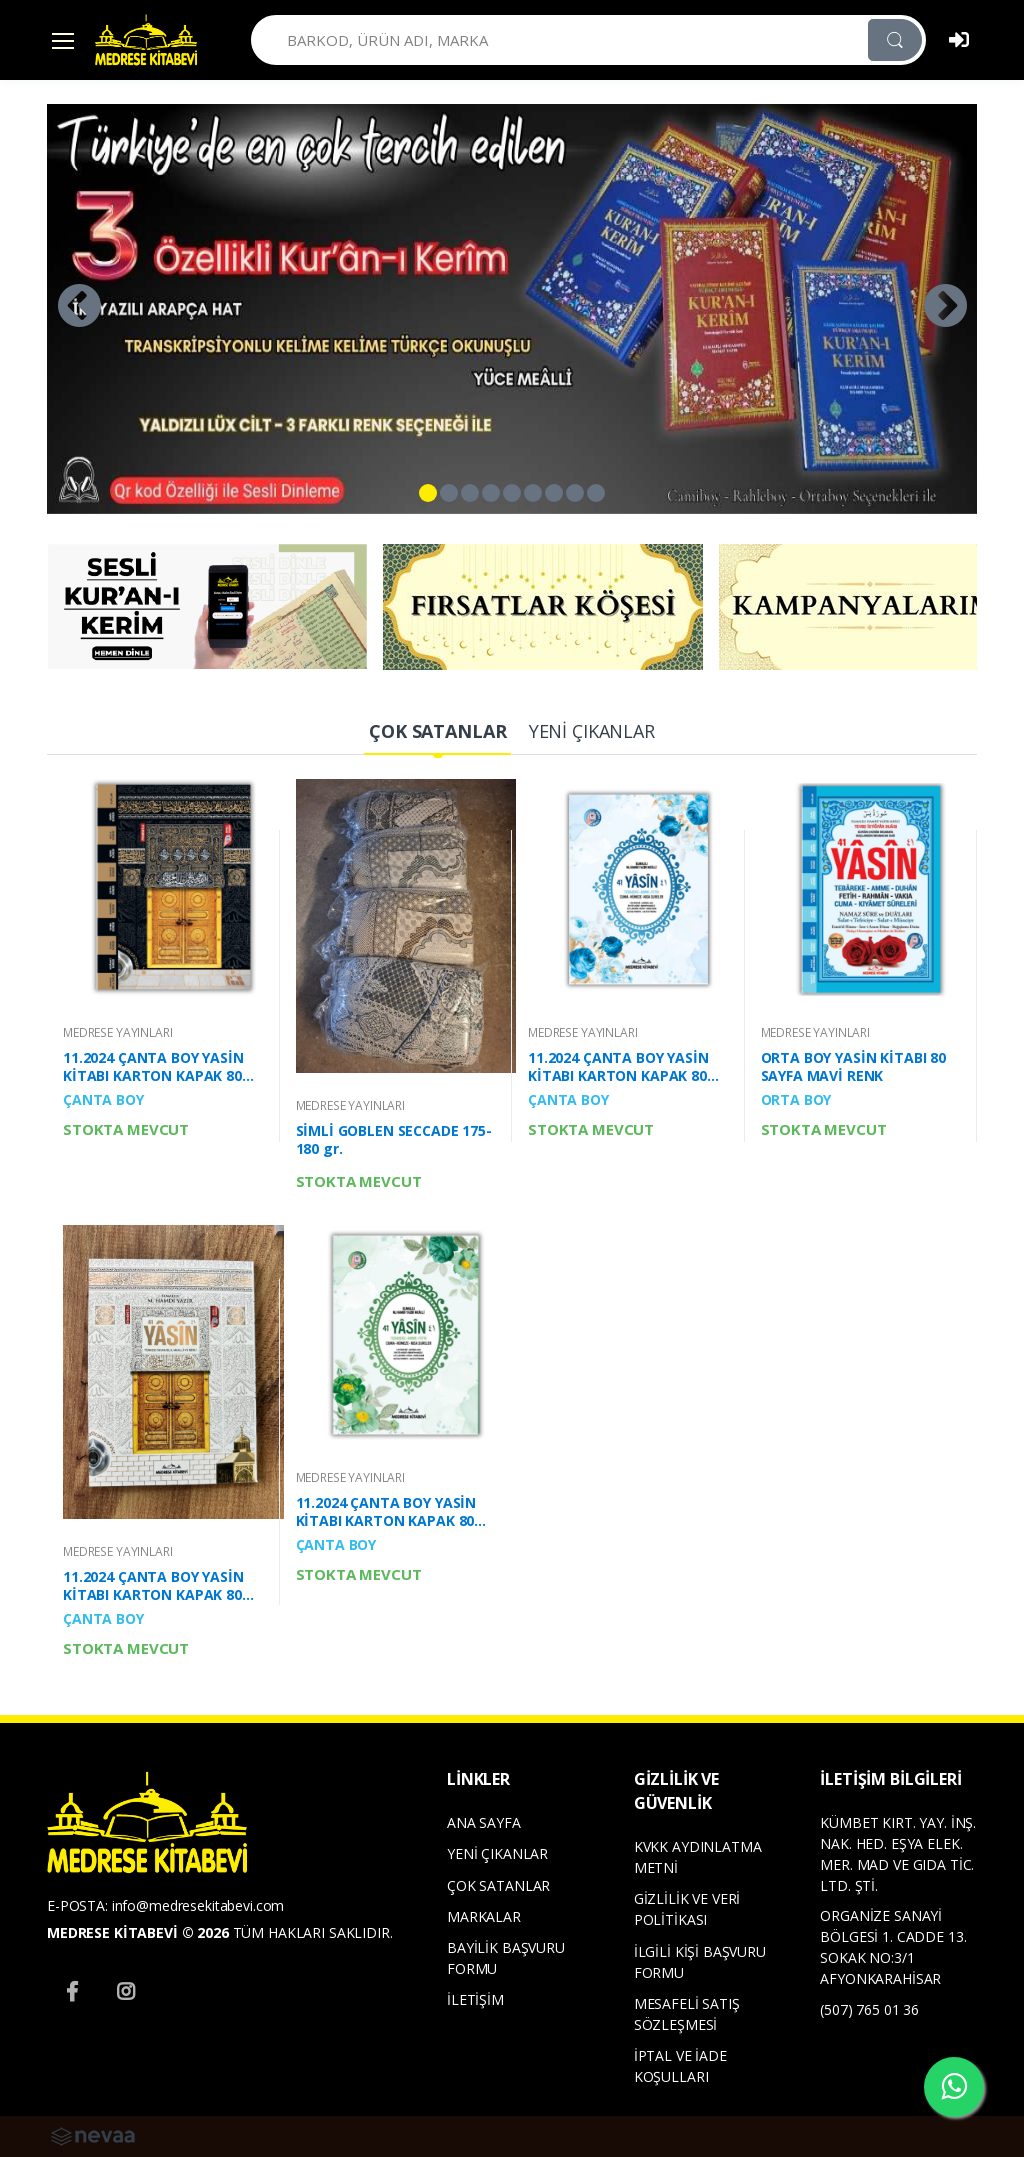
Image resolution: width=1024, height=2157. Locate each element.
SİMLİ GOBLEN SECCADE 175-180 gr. (394, 1140)
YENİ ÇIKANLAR (497, 1853)
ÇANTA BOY (103, 1099)
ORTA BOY (796, 1099)
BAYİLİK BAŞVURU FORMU (506, 1958)
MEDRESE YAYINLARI (118, 1032)
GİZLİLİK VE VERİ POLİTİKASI (687, 1909)
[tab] (437, 732)
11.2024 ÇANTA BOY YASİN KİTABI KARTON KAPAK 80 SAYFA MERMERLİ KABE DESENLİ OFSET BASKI (153, 1067)
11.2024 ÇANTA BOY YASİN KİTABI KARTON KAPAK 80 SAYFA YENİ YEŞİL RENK (386, 1512)
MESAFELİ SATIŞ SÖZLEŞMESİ (687, 2014)
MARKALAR (484, 1916)
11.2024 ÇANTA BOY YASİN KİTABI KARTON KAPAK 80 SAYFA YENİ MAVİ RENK (618, 1067)
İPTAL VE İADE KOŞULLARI (680, 2066)
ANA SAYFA (484, 1822)
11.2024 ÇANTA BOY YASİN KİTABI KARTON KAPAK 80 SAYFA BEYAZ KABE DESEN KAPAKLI (153, 1586)
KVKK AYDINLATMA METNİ (698, 1857)
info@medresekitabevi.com (198, 1905)
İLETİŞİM (475, 1999)
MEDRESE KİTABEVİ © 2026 (138, 1932)
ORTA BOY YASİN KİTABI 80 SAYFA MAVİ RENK (854, 1067)
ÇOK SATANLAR (498, 1885)
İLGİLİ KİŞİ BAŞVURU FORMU (700, 1962)
